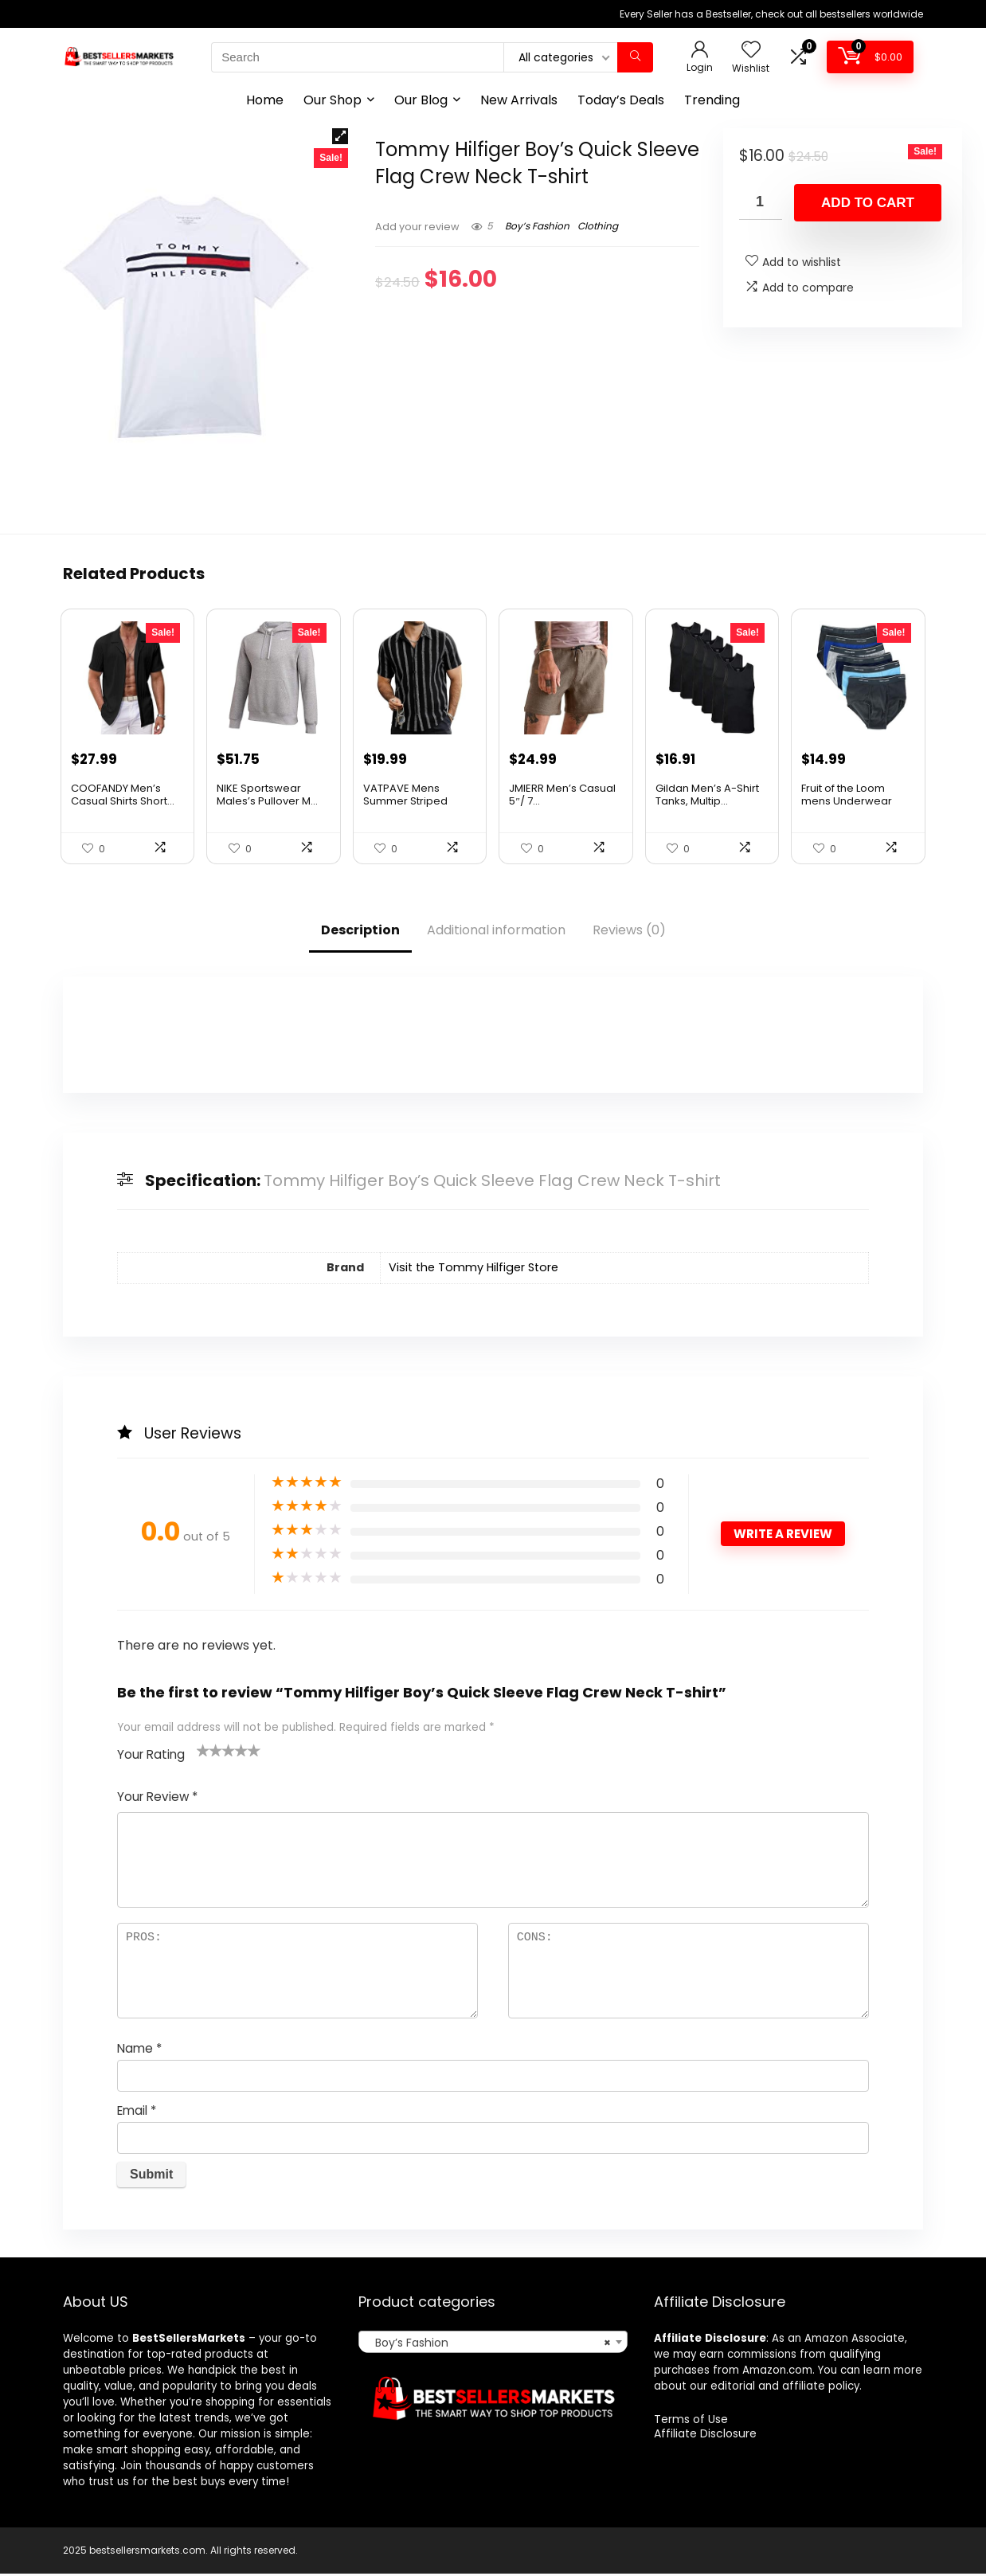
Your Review (157, 1798)
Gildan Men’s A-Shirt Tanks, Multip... (707, 796)
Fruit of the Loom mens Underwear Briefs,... (846, 802)
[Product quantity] (760, 202)
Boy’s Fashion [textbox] (488, 2345)
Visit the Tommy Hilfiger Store (473, 1270)
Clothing (597, 226)
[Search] (635, 57)
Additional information (496, 931)
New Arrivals (519, 100)
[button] (340, 136)
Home (265, 100)
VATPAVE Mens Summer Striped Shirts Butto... (405, 802)
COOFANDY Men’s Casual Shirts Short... (122, 796)
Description (360, 931)
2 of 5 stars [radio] (209, 1751)
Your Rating (151, 1756)
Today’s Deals (620, 100)
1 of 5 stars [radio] (203, 1751)
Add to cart (867, 202)
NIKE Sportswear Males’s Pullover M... (267, 796)
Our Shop (332, 100)
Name (139, 2050)
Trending (712, 100)
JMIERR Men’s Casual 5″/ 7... (562, 796)
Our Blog (421, 100)
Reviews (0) (629, 931)
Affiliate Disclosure (705, 2436)
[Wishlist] (751, 50)
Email (136, 2112)
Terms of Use (691, 2421)
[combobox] (492, 2344)
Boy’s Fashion (537, 226)
